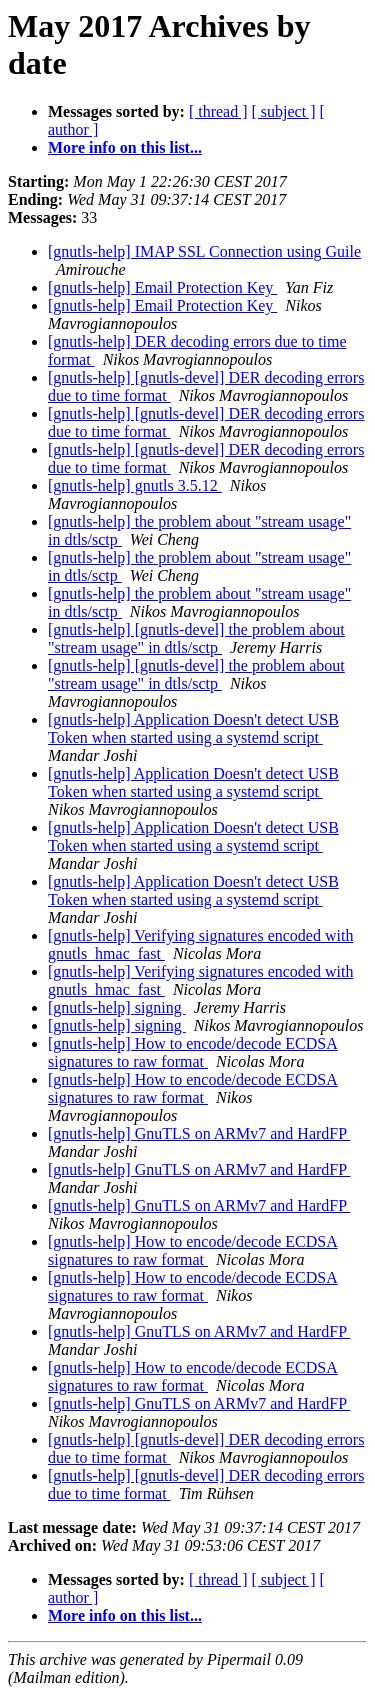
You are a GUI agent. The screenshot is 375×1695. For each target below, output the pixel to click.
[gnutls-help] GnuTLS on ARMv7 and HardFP (199, 1133)
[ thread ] (218, 111)
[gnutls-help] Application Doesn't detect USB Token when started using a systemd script (193, 728)
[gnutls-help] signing (117, 1007)
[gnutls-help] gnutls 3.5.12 (135, 485)
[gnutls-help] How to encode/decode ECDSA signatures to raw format (193, 1052)
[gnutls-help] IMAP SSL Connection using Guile (204, 251)
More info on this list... (125, 147)
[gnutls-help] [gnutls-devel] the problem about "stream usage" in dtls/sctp (196, 638)
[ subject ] (284, 111)
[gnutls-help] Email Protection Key (162, 287)
